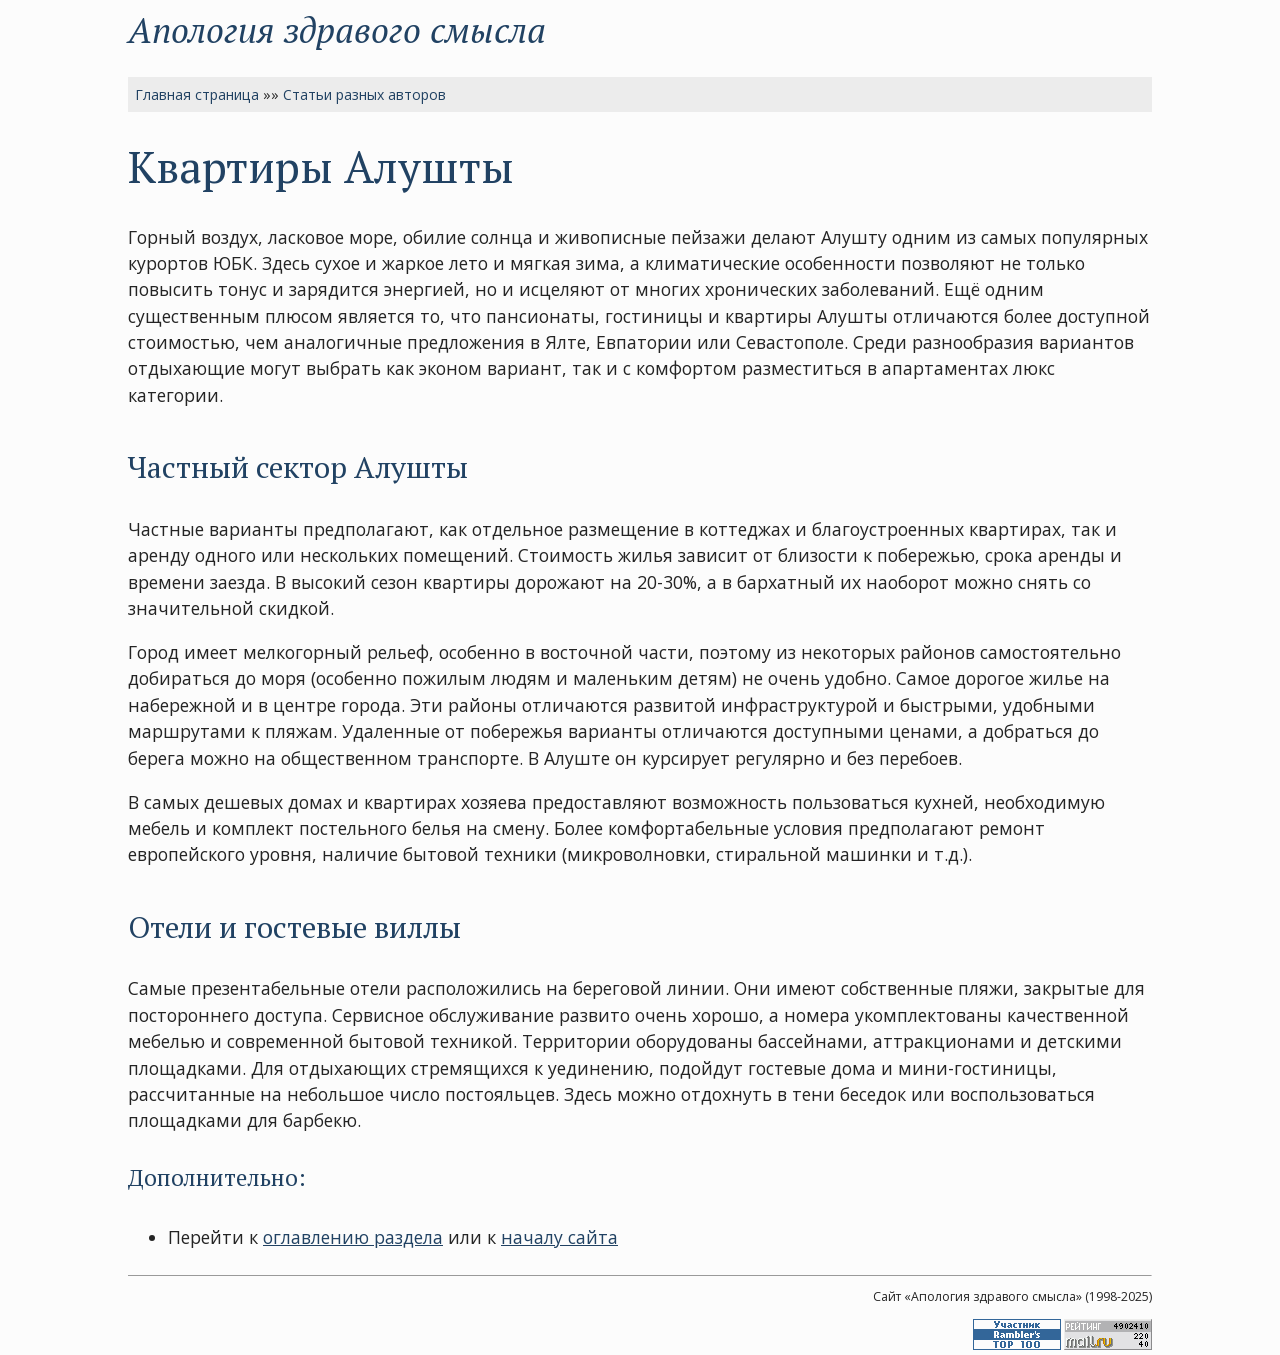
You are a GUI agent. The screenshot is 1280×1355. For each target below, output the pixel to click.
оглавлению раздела (353, 1237)
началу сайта (559, 1237)
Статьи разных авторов (364, 94)
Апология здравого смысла (337, 29)
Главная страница (197, 94)
